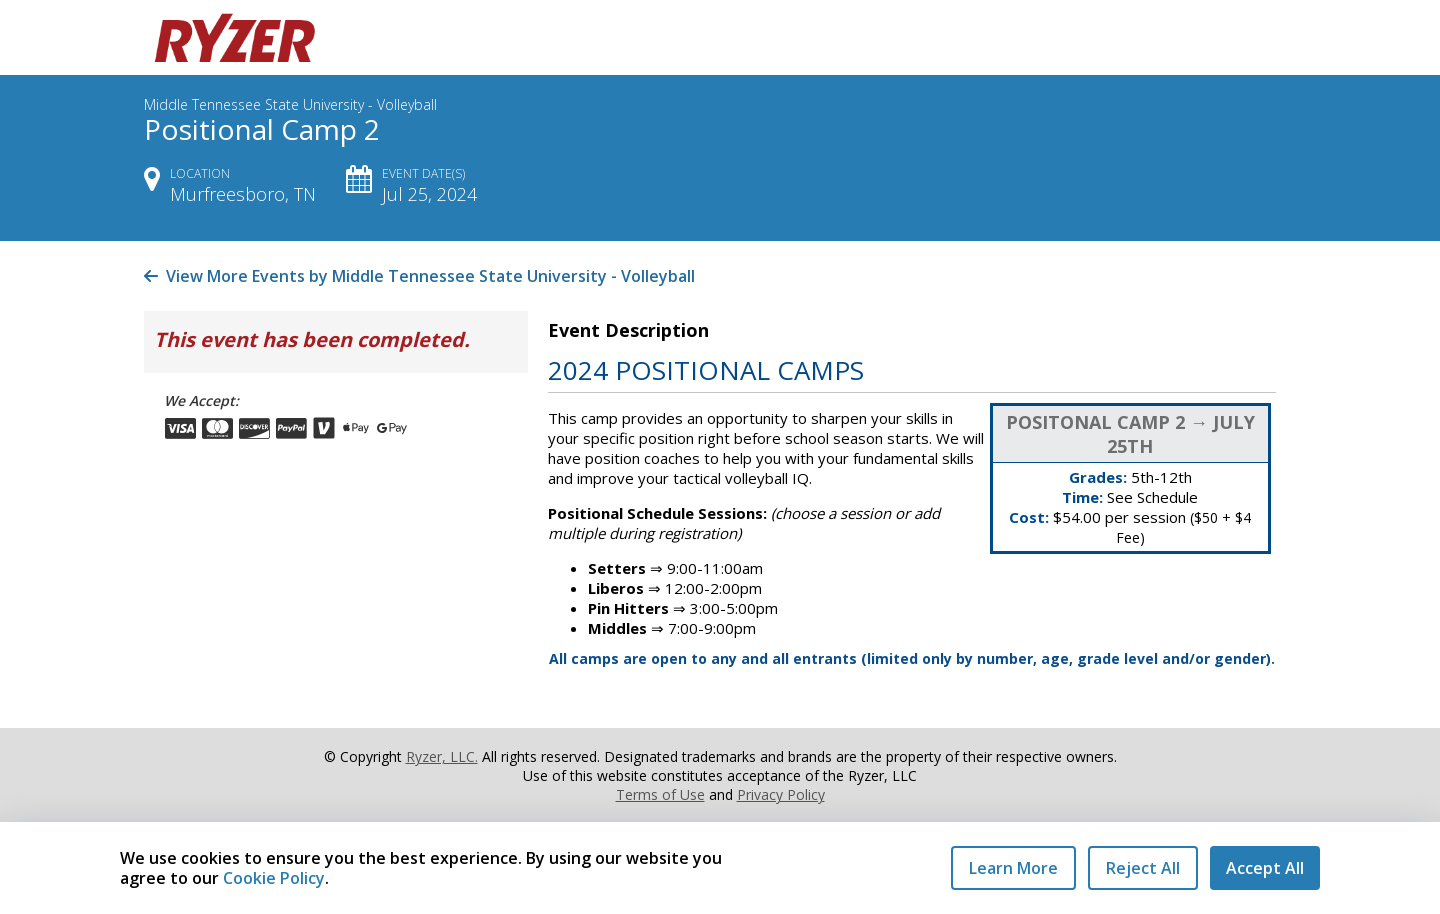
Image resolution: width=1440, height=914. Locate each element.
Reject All (1143, 868)
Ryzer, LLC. (442, 756)
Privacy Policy (781, 794)
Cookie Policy (274, 878)
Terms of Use (660, 794)
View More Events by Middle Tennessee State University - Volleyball (419, 276)
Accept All (1265, 868)
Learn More (1013, 868)
